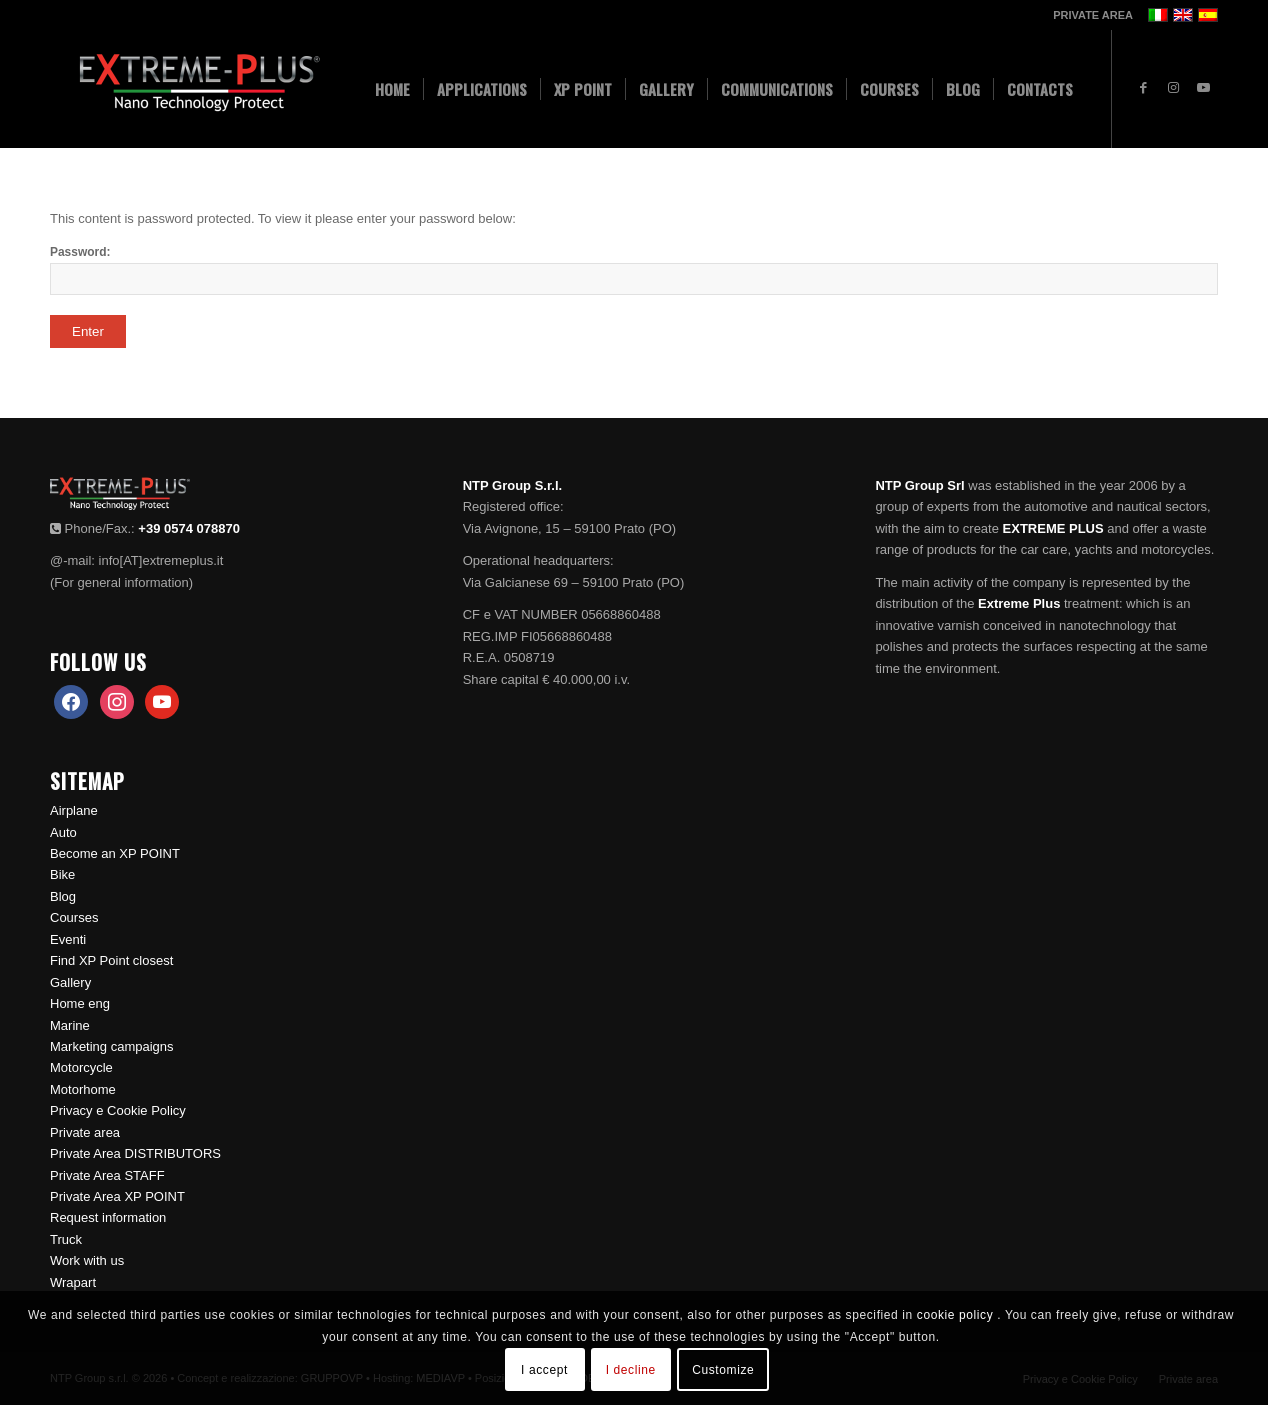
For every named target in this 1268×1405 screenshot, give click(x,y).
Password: (634, 270)
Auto (63, 832)
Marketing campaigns (112, 1046)
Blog (63, 896)
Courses (74, 917)
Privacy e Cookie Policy (118, 1110)
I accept (544, 1370)
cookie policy (957, 1315)
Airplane (74, 810)
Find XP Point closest (111, 960)
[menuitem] (1088, 15)
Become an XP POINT (115, 853)
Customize (723, 1370)
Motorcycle (81, 1067)
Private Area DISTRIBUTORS (135, 1153)
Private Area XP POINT (117, 1196)
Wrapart (73, 1282)
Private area (85, 1132)
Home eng (80, 1003)
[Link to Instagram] (1173, 88)
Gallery (70, 982)
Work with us (87, 1260)
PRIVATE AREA (1093, 15)
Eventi (68, 939)
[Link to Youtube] (1203, 88)
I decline (631, 1370)
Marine (70, 1025)
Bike (62, 874)
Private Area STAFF (107, 1175)
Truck (66, 1239)
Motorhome (83, 1089)
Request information (108, 1217)
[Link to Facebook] (1143, 88)
